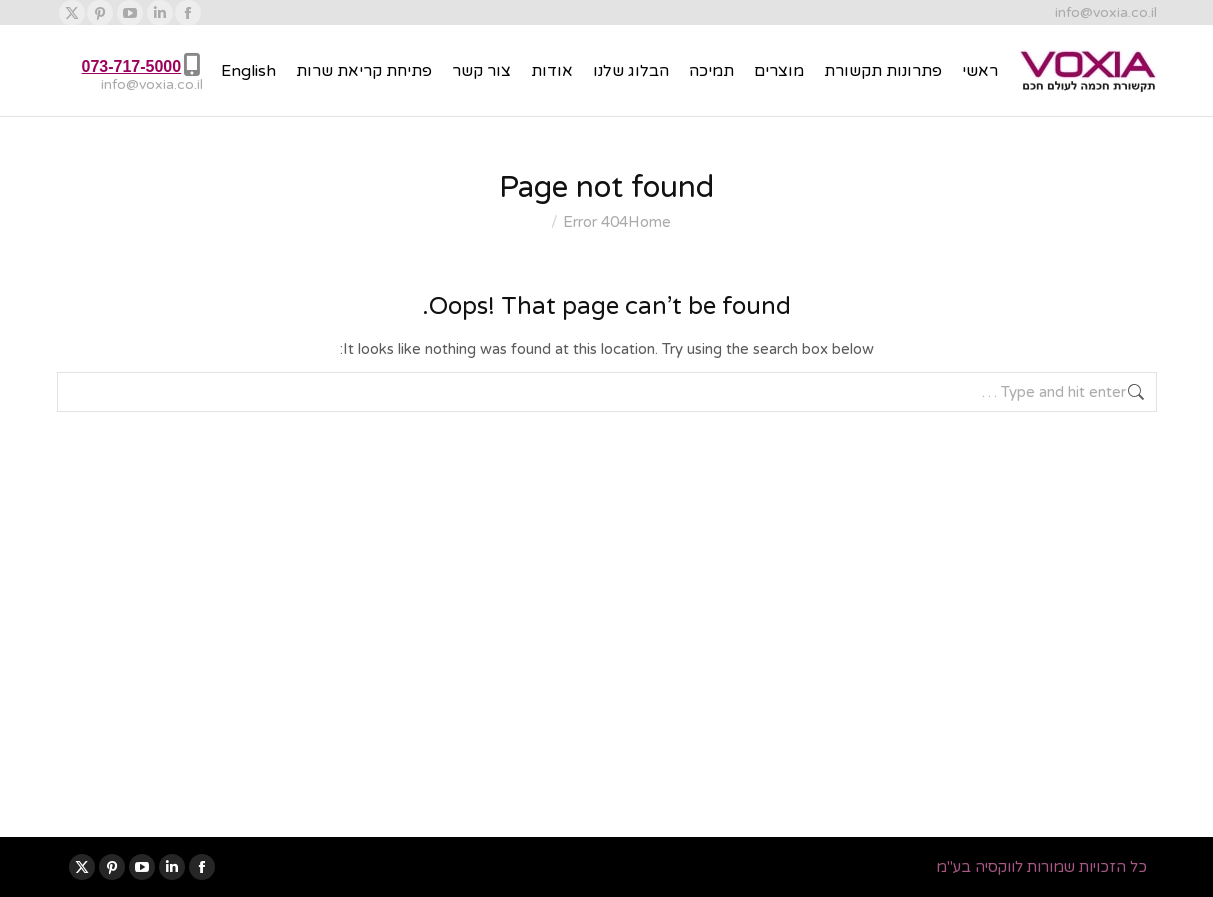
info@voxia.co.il (1106, 12)
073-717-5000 (132, 66)
